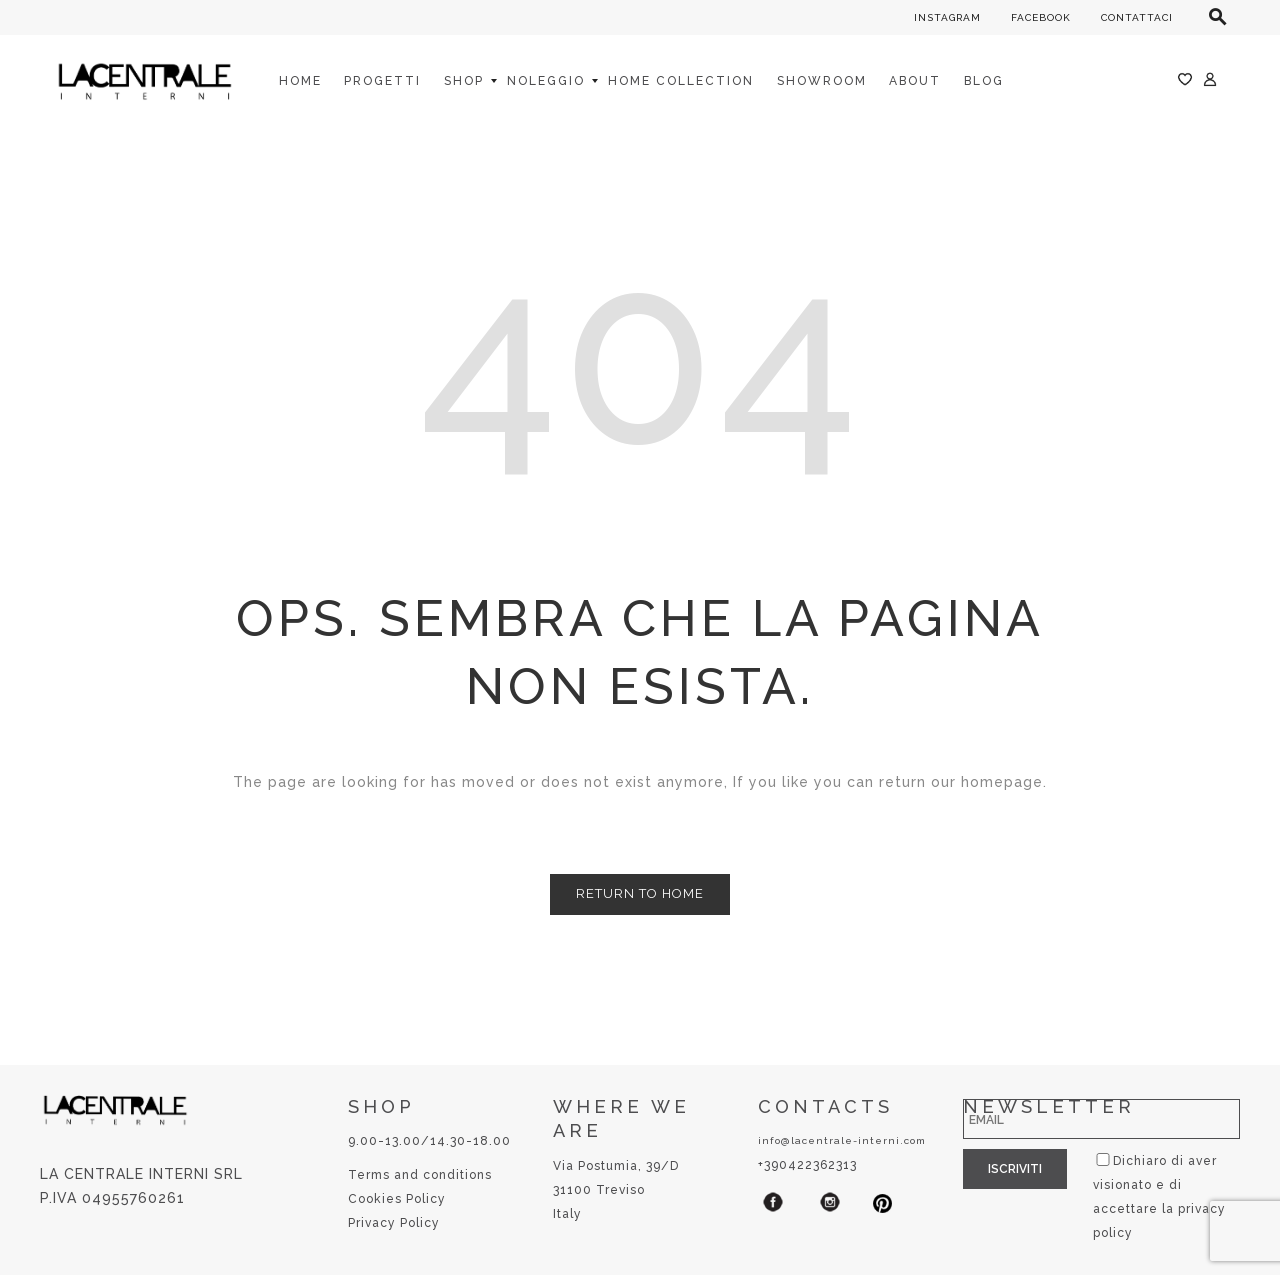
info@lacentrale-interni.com (842, 1140)
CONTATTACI (1137, 17)
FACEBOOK (1041, 17)
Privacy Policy (394, 1223)
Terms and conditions (420, 1175)
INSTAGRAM (947, 17)
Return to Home (640, 893)
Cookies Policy (397, 1199)
